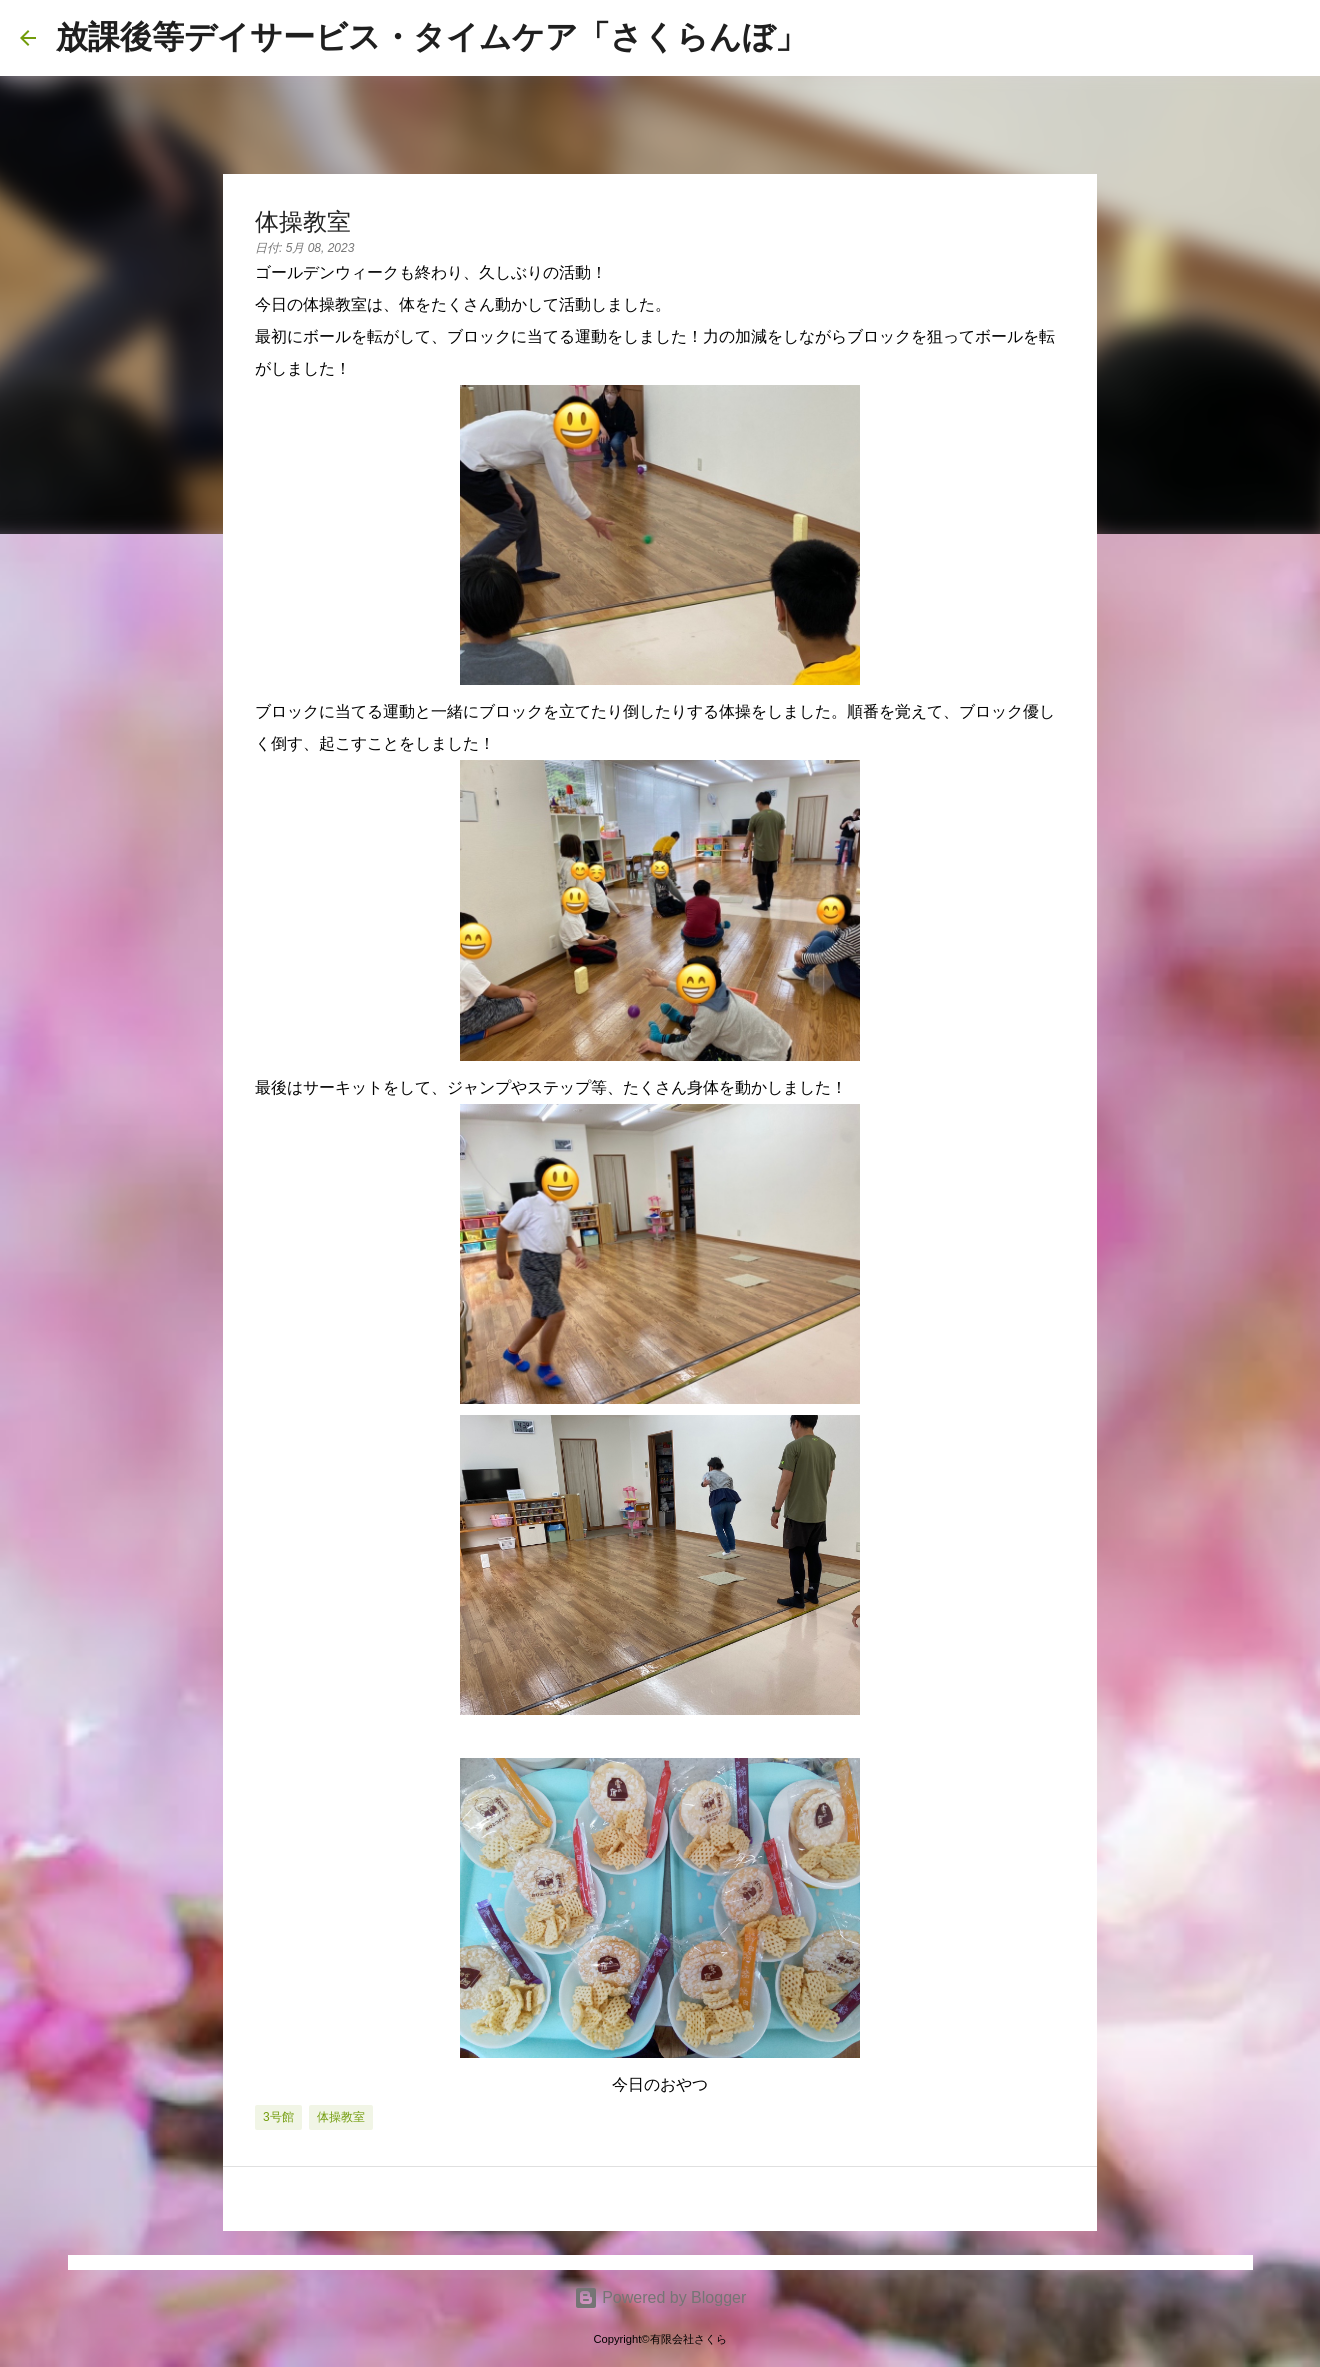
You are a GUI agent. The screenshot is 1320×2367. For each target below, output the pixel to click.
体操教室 (341, 2117)
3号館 (278, 2117)
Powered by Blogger (660, 2297)
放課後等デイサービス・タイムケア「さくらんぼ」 (431, 37)
